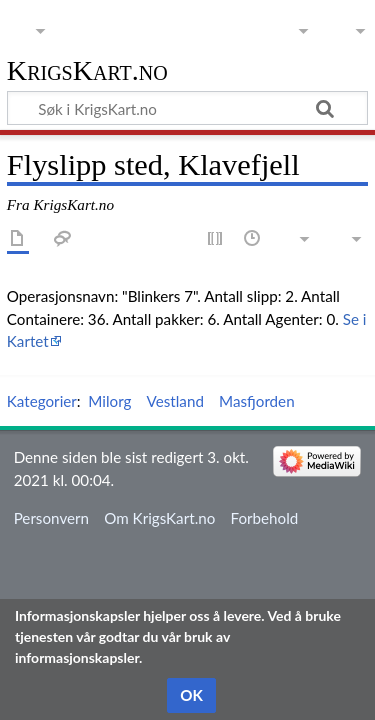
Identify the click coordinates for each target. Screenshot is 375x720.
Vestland (175, 401)
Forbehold (265, 518)
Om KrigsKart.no (159, 518)
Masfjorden (257, 401)
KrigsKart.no (87, 71)
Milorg (109, 401)
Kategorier (42, 401)
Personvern (51, 518)
